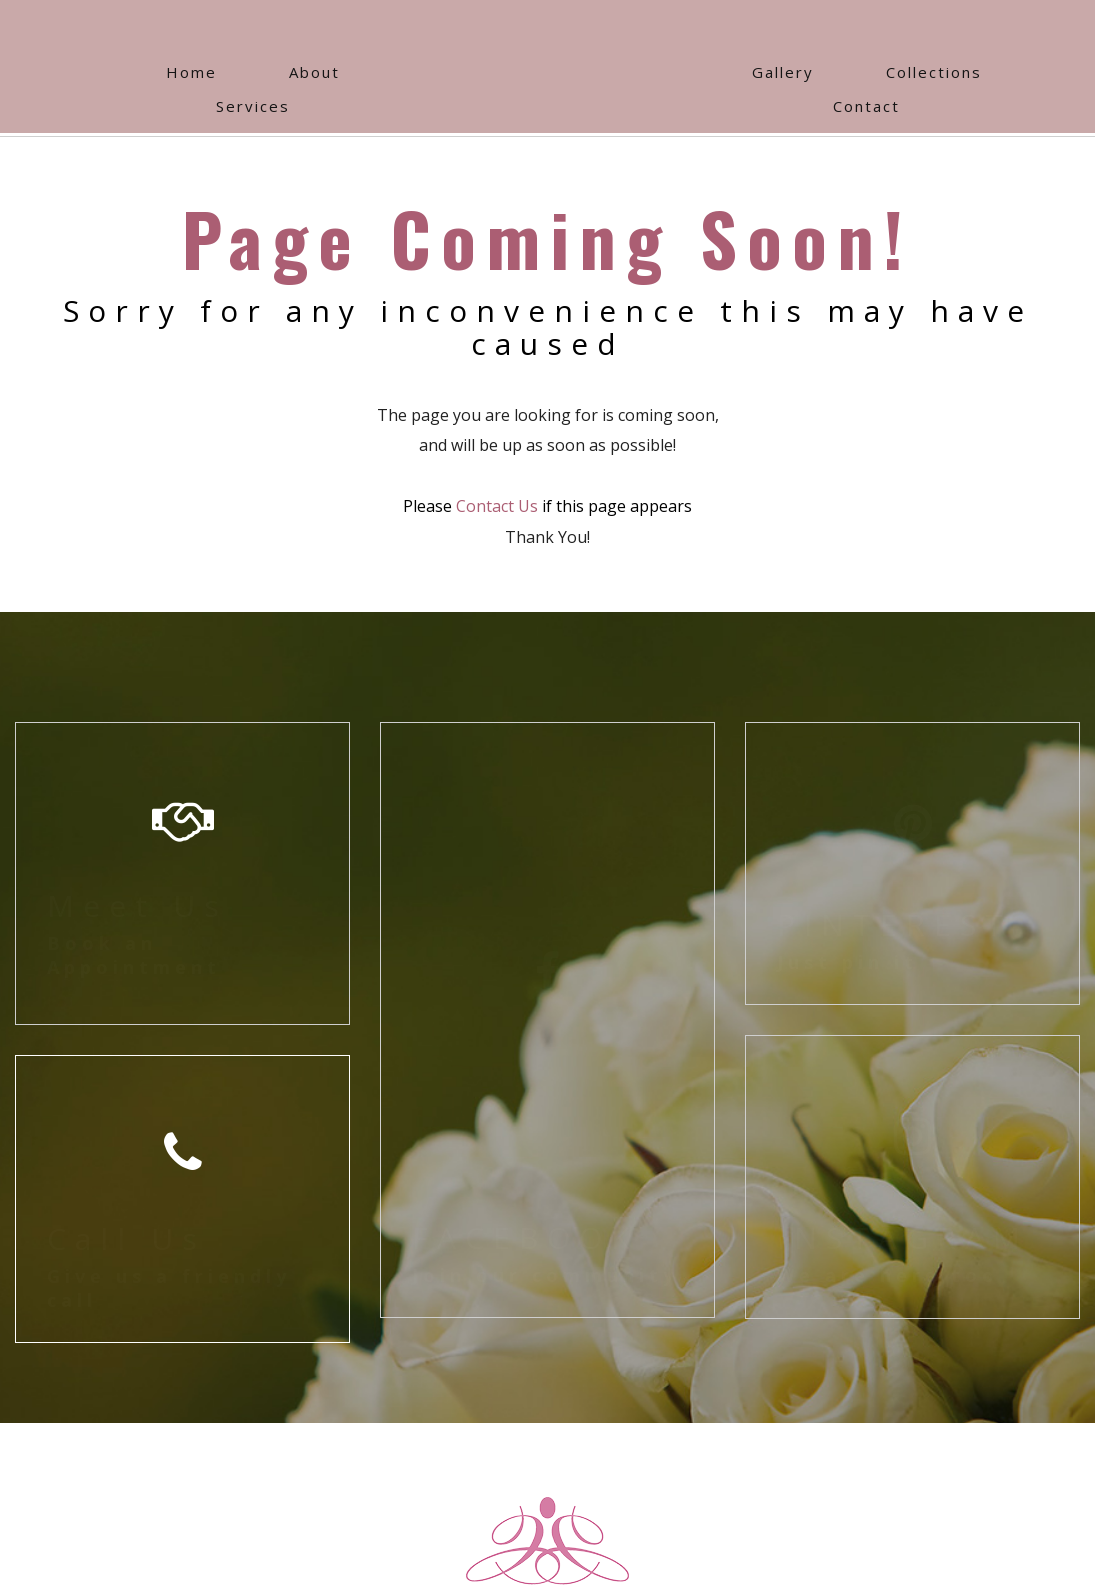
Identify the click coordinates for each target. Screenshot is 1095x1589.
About (314, 72)
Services (253, 106)
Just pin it (847, 962)
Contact (866, 106)
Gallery (783, 72)
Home (191, 72)
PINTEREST (894, 924)
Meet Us (137, 905)
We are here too (888, 1275)
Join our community (545, 1275)
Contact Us (497, 506)
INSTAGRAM (903, 1237)
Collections (934, 72)
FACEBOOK (525, 1237)
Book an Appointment (134, 954)
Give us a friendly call (169, 1287)
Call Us (126, 1238)
